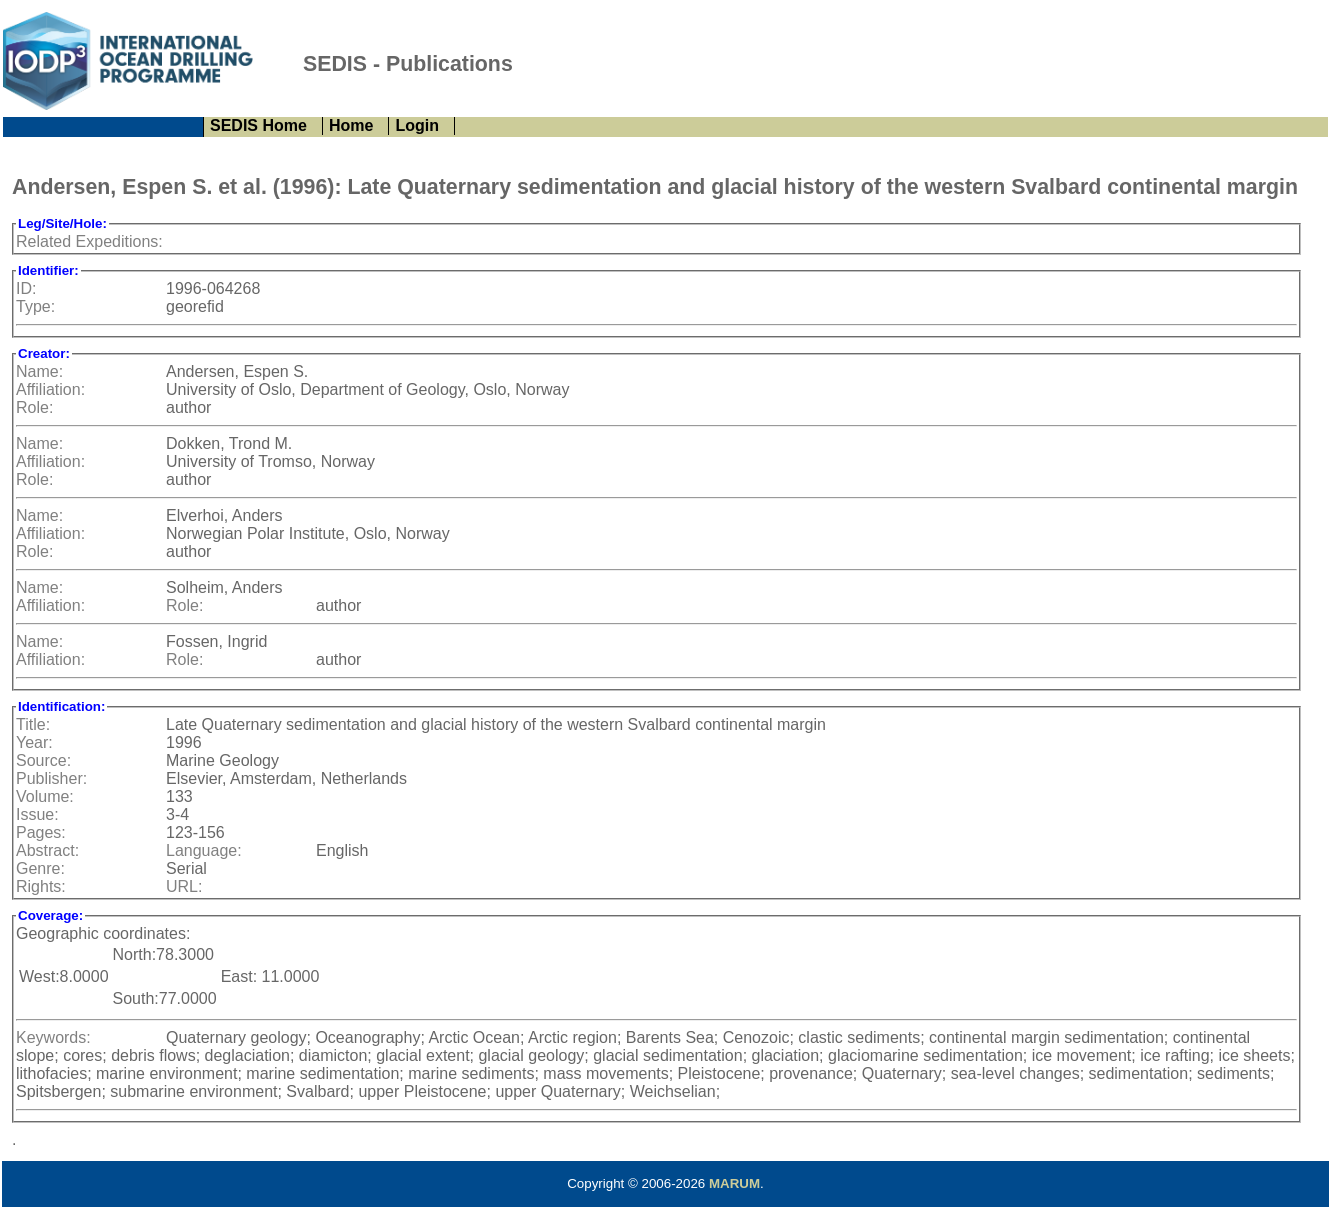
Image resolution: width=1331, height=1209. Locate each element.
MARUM (734, 1183)
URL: (184, 886)
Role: (34, 407)
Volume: (45, 796)
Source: (43, 760)
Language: (204, 850)
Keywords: (53, 1037)
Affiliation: (50, 389)
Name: (39, 371)
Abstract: (47, 850)
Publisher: (51, 778)
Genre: (40, 868)
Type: (35, 306)
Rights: (41, 886)
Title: (33, 724)
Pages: (41, 832)
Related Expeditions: (89, 241)
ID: (26, 288)
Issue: (37, 814)
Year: (34, 742)
